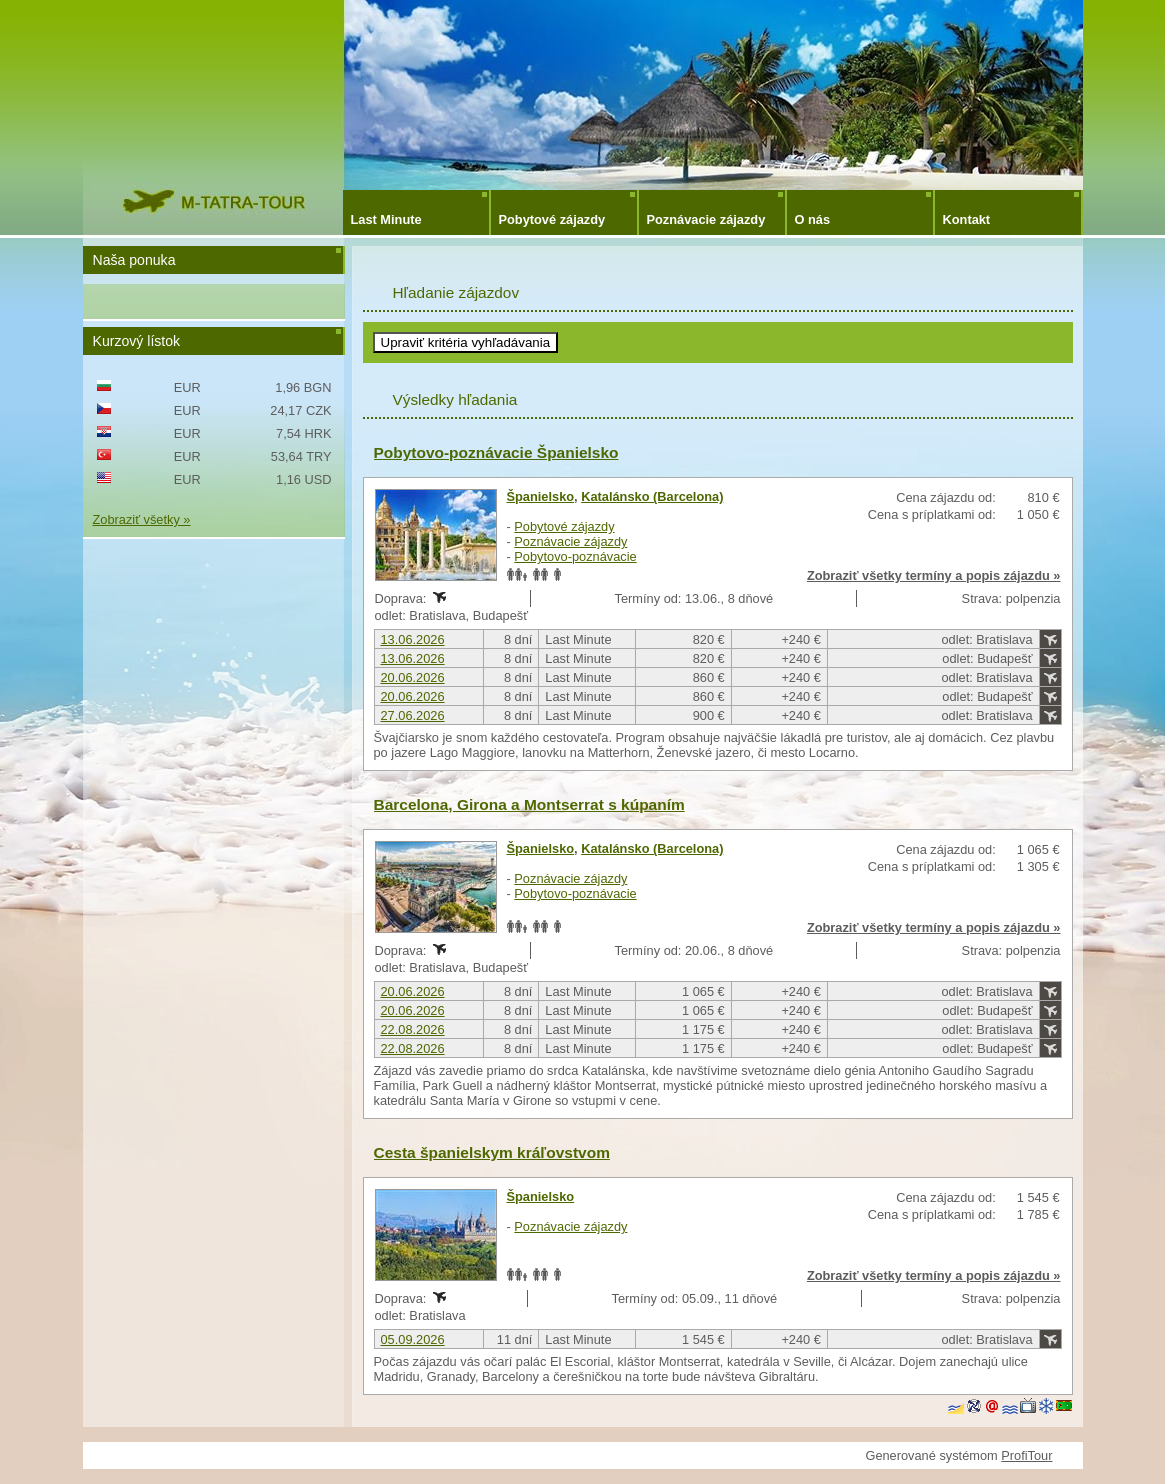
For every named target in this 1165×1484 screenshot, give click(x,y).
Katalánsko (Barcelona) (652, 496)
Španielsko (541, 496)
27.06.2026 (413, 715)
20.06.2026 (413, 677)
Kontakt (967, 219)
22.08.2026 (413, 1029)
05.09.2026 (413, 1339)
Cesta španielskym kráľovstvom (492, 1152)
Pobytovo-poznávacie (575, 556)
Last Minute (386, 219)
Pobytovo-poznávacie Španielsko (496, 452)
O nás (813, 219)
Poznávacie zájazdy (706, 219)
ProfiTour (1026, 1455)
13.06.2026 (413, 639)
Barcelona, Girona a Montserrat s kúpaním (529, 804)
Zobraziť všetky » (142, 519)
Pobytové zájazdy (552, 219)
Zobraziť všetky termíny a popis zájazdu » (934, 575)
